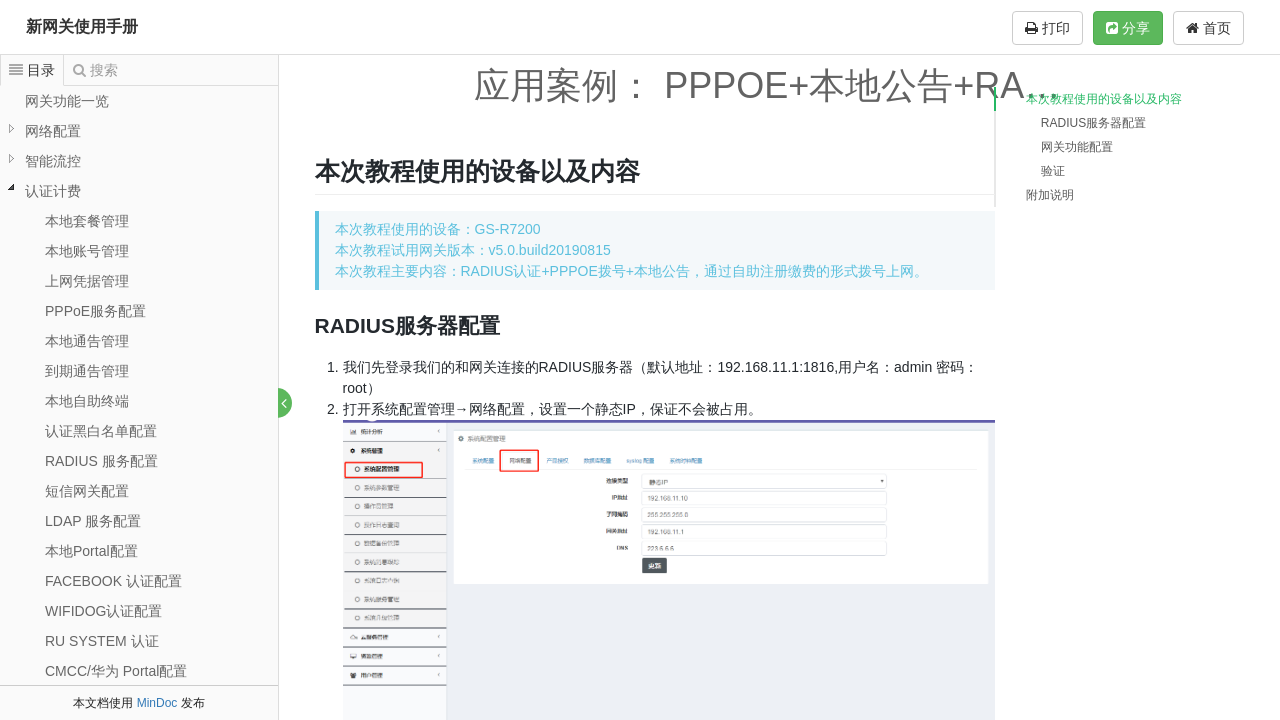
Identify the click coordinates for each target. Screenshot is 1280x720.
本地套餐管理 (87, 221)
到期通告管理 (87, 371)
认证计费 (53, 191)
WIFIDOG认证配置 (103, 611)
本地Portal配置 (91, 551)
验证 (1053, 171)
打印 (1047, 28)
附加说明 (1050, 195)
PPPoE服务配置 (95, 311)
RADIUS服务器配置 (1093, 123)
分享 (1128, 28)
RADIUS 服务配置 (101, 461)
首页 (1208, 28)
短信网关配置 (87, 491)
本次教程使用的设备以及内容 (1104, 99)
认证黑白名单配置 (101, 431)
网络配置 (53, 131)
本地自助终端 (87, 401)
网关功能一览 (67, 101)
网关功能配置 (1077, 147)
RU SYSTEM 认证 (102, 641)
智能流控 (53, 161)
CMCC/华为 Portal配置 (116, 671)
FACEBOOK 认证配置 (113, 581)
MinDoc (157, 703)
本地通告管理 (87, 341)
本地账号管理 (87, 251)
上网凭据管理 (87, 281)
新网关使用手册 (82, 26)
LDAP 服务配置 (93, 521)
